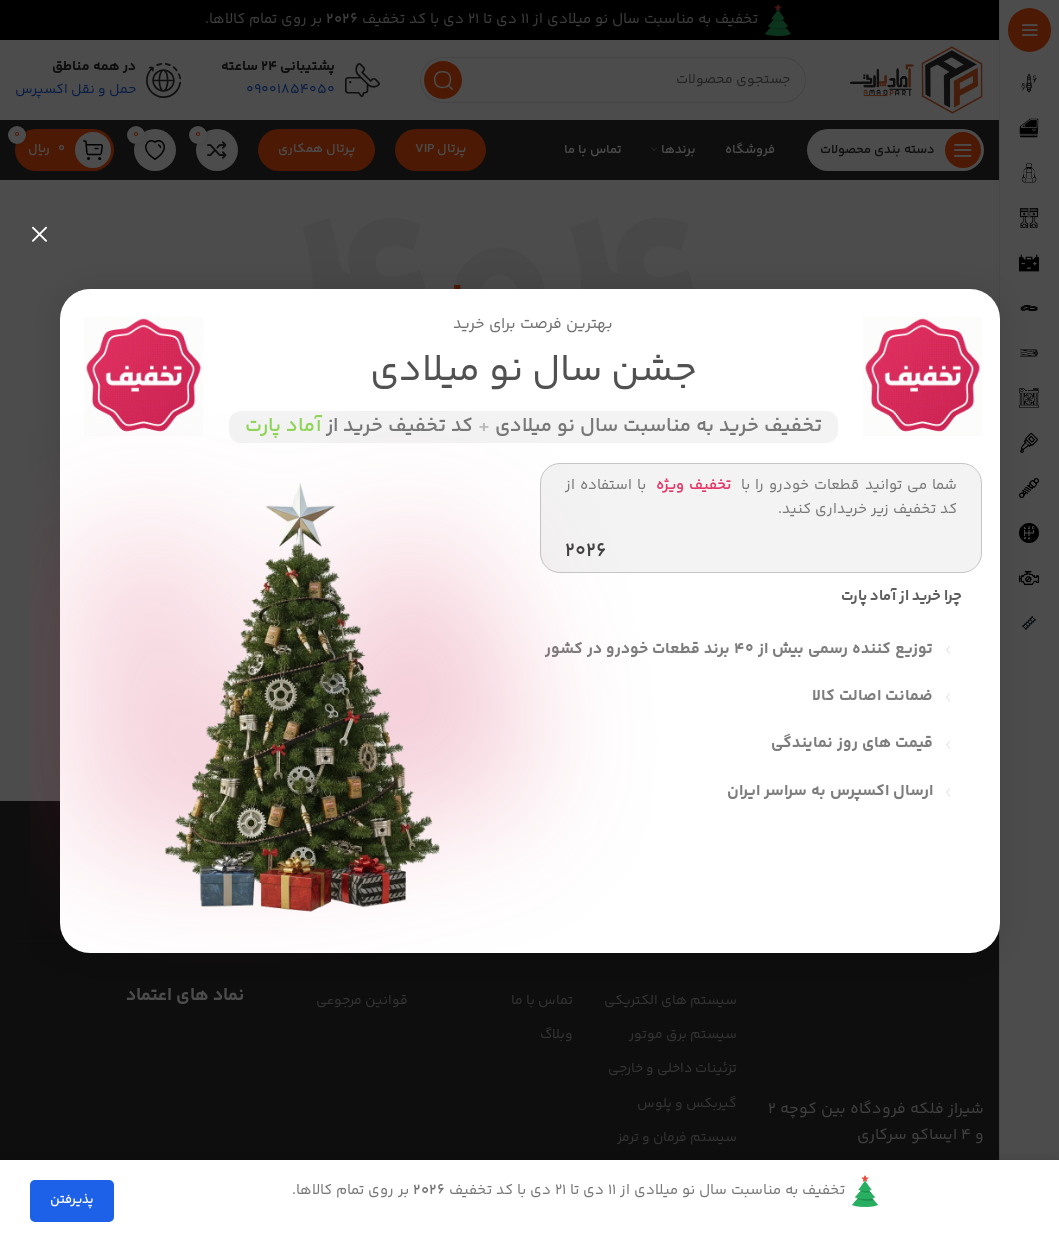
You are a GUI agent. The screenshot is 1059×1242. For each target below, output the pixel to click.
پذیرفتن (72, 1200)
